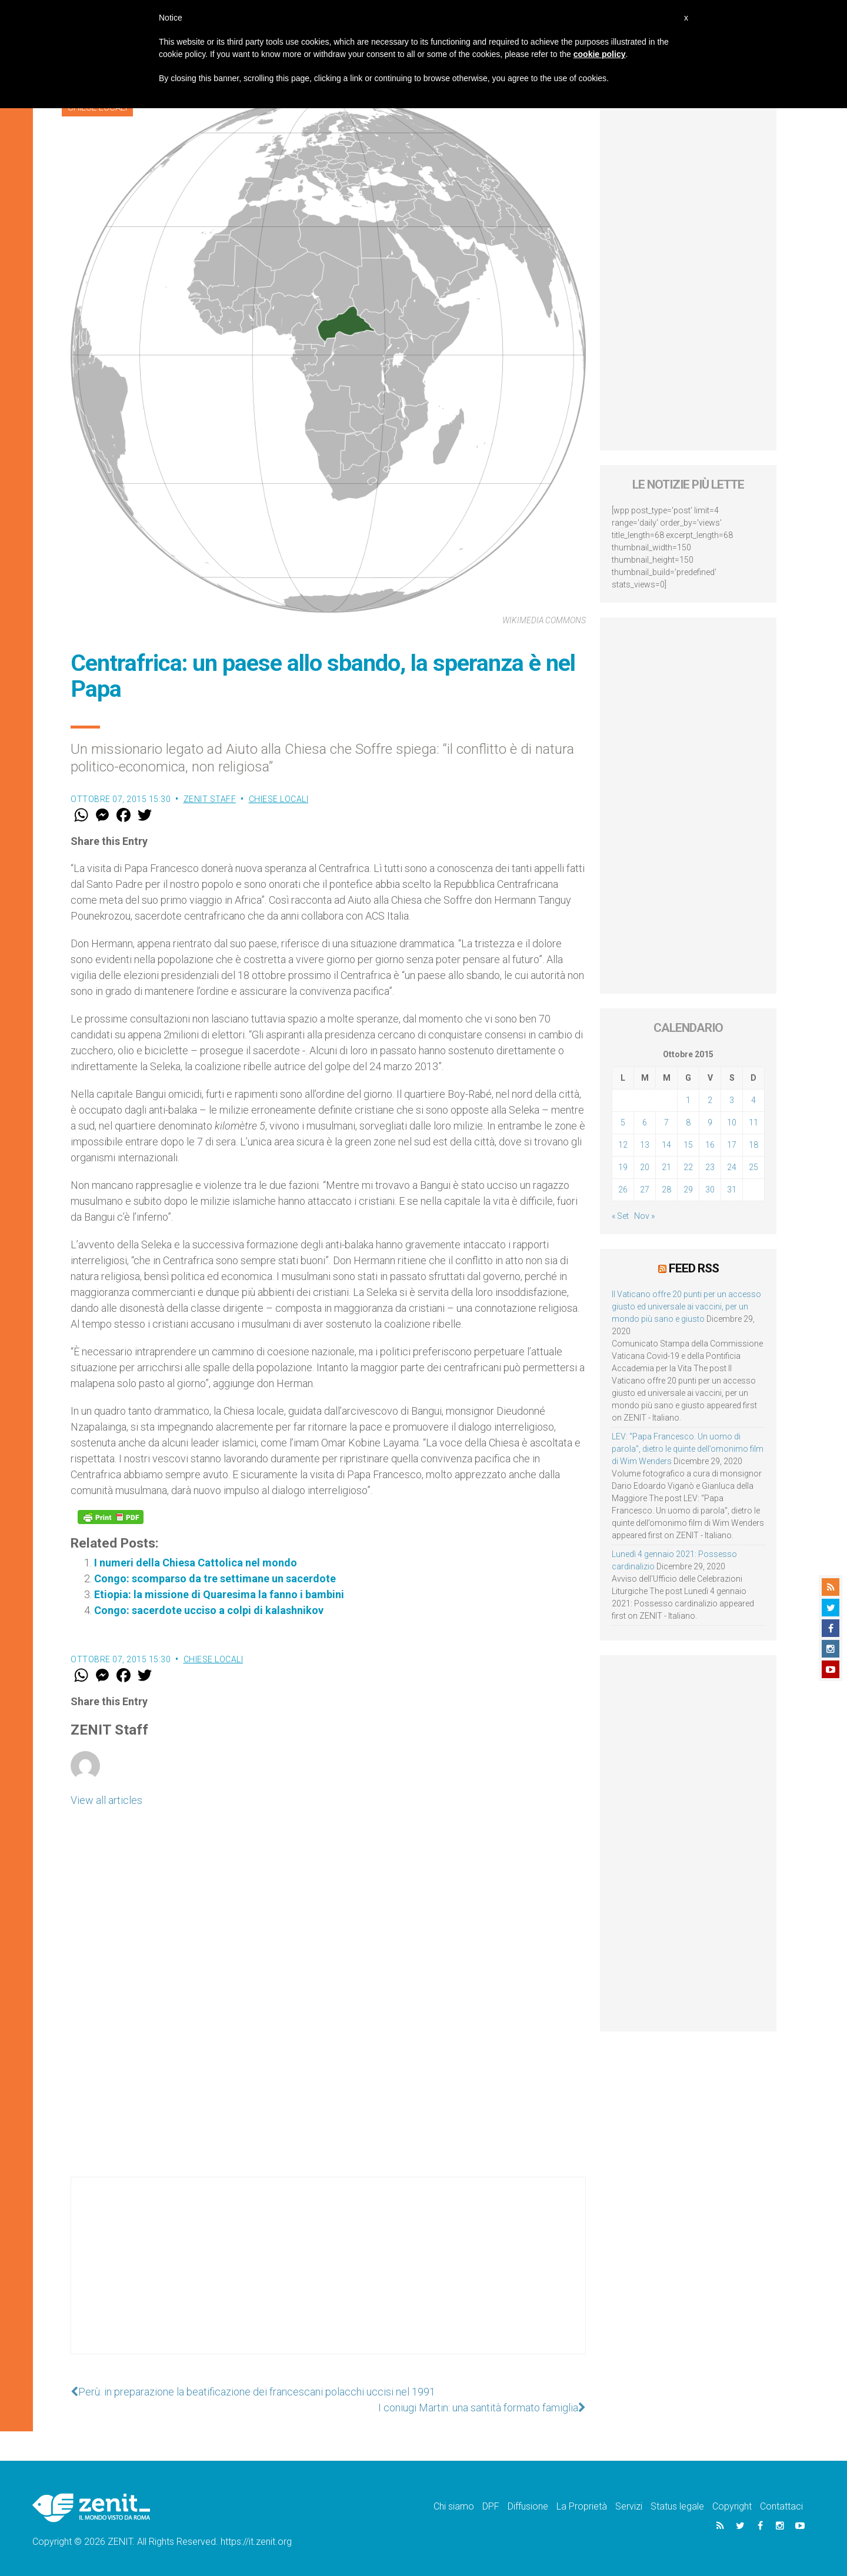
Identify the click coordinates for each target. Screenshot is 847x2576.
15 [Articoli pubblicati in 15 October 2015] (688, 1145)
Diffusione (528, 2506)
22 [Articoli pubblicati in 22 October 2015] (688, 1167)
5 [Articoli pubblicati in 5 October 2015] (623, 1122)
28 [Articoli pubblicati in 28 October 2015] (666, 1189)
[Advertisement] (328, 2277)
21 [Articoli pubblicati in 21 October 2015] (666, 1167)
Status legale (677, 2506)
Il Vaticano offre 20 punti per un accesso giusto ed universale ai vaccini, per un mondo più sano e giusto (686, 1306)
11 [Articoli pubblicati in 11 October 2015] (753, 1122)
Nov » (644, 1216)
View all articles (106, 1800)
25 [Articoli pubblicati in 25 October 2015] (753, 1167)
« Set (620, 1216)
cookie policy (599, 54)
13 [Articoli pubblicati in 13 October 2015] (644, 1145)
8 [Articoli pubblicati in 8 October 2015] (688, 1122)
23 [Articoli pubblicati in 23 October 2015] (710, 1167)
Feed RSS (694, 1268)
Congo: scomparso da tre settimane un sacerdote (215, 1578)
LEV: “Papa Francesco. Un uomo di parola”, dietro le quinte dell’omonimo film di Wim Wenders (687, 1449)
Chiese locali (279, 799)
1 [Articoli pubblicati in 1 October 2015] (688, 1100)
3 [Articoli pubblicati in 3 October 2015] (731, 1100)
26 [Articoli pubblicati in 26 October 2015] (623, 1189)
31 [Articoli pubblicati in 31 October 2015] (731, 1189)
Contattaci (781, 2506)
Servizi (628, 2506)
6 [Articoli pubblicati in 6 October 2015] (644, 1122)
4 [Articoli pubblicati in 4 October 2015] (753, 1100)
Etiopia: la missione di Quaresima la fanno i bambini (219, 1594)
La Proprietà (581, 2506)
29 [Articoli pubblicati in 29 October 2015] (688, 1189)
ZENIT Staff (210, 799)
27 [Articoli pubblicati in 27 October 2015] (644, 1189)
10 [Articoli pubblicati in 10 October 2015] (731, 1122)
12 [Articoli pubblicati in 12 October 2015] (623, 1145)
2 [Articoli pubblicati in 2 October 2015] (710, 1100)
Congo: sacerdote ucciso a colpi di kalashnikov (209, 1610)
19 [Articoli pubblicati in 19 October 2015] (623, 1167)
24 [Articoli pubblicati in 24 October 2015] (731, 1167)
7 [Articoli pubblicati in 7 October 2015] (666, 1122)
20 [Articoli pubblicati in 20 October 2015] (644, 1167)
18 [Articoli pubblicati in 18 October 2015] (753, 1145)
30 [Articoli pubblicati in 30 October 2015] (710, 1189)
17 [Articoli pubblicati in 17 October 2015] (731, 1145)
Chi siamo (453, 2506)
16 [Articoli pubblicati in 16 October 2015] (710, 1145)
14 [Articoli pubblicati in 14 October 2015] (666, 1145)
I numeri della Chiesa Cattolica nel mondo (195, 1562)
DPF (490, 2506)
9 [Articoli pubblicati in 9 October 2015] (710, 1122)
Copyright (732, 2506)
